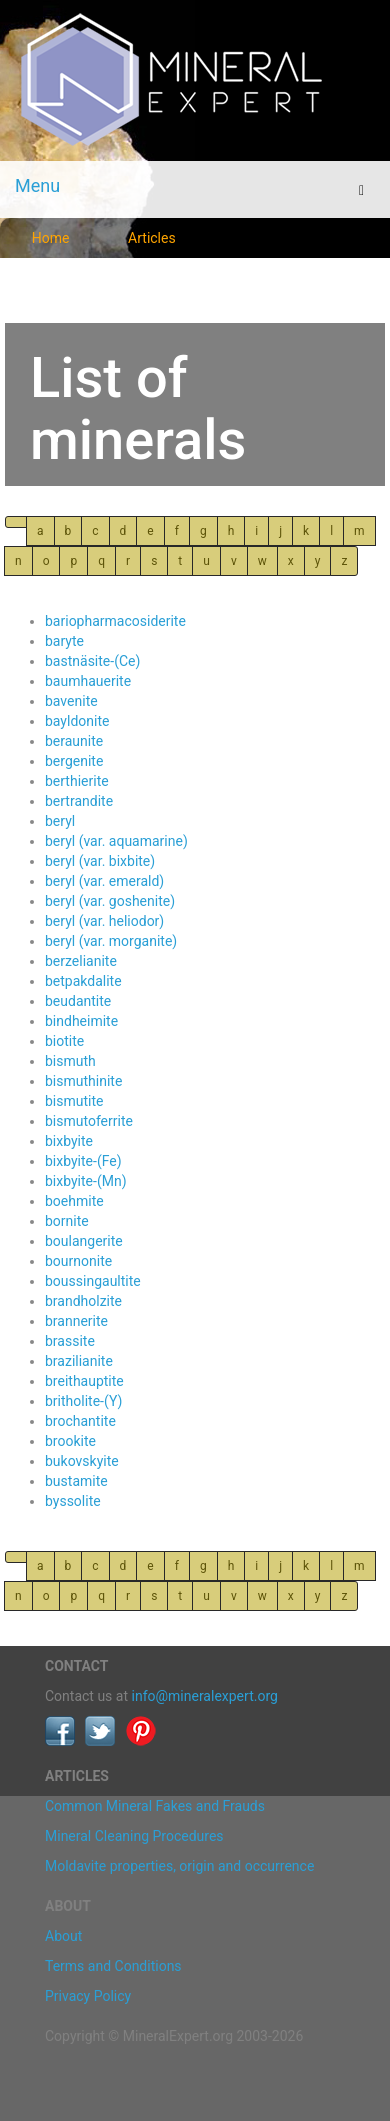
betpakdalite (83, 981)
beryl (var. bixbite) (100, 861)
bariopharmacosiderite (115, 621)
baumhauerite (88, 681)
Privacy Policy (88, 1996)
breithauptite (84, 1381)
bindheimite (81, 1021)
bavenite (71, 701)
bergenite (74, 761)
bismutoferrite (89, 1121)
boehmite (74, 1201)
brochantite (80, 1421)
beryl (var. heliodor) (104, 921)
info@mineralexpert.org (205, 1696)
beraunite (74, 741)
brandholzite (83, 1301)
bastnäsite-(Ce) (92, 661)
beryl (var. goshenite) (110, 901)
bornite (67, 1221)
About (63, 1936)
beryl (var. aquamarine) (116, 841)
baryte (64, 641)
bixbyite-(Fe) (83, 1161)
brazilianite (79, 1361)
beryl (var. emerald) (104, 881)
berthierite (77, 781)
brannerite (76, 1321)
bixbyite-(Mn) (86, 1181)
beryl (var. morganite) (111, 941)
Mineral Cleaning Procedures (134, 1836)
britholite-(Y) (83, 1401)
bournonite (78, 1261)
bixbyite (69, 1141)
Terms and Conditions (113, 1966)
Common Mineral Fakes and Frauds (155, 1806)
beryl (60, 821)
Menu (37, 185)
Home (51, 238)
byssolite (73, 1501)
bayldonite (77, 721)
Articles (152, 238)
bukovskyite (82, 1461)
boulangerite (84, 1241)
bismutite (74, 1101)
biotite (64, 1041)
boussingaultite (93, 1281)
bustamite (76, 1481)
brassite (70, 1341)
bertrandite (79, 801)
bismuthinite (83, 1081)
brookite (70, 1441)
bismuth (70, 1061)
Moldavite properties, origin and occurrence (179, 1866)
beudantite (78, 1001)
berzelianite (81, 961)
